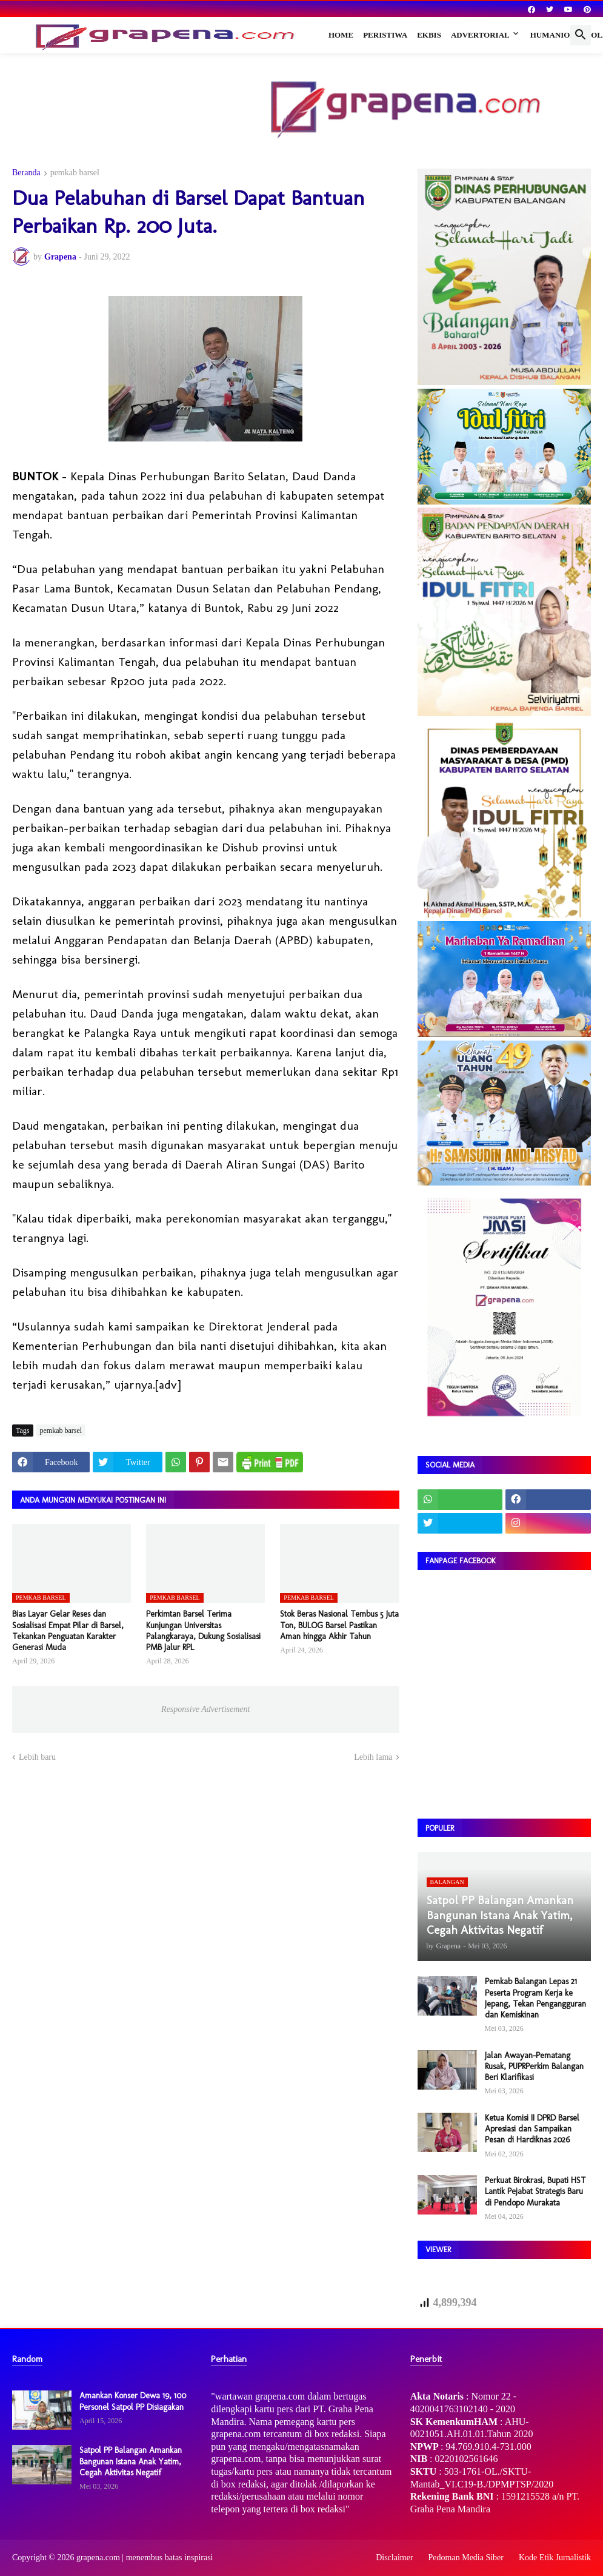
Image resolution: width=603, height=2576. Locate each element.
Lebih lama (373, 1757)
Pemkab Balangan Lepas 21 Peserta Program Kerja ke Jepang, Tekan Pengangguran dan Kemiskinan (535, 1998)
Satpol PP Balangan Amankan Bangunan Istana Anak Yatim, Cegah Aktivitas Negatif (130, 2461)
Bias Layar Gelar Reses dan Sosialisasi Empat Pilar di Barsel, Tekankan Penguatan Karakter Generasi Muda (68, 1630)
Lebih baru (37, 1757)
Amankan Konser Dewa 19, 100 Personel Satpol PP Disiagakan (132, 2401)
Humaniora (556, 34)
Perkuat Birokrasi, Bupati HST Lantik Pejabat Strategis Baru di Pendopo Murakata (535, 2191)
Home (340, 34)
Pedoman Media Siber (466, 2557)
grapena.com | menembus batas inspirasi (144, 2557)
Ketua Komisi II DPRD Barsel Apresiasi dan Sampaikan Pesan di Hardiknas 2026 (532, 2129)
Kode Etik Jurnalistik (555, 2557)
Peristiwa (385, 34)
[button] (580, 35)
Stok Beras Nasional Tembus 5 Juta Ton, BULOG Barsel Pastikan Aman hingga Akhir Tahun (339, 1625)
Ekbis (429, 34)
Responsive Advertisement (205, 1709)
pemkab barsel (74, 173)
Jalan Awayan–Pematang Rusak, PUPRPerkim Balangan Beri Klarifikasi (534, 2066)
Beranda (26, 173)
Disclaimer (394, 2557)
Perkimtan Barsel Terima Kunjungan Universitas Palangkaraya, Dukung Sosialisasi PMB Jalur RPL (203, 1630)
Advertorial (480, 34)
